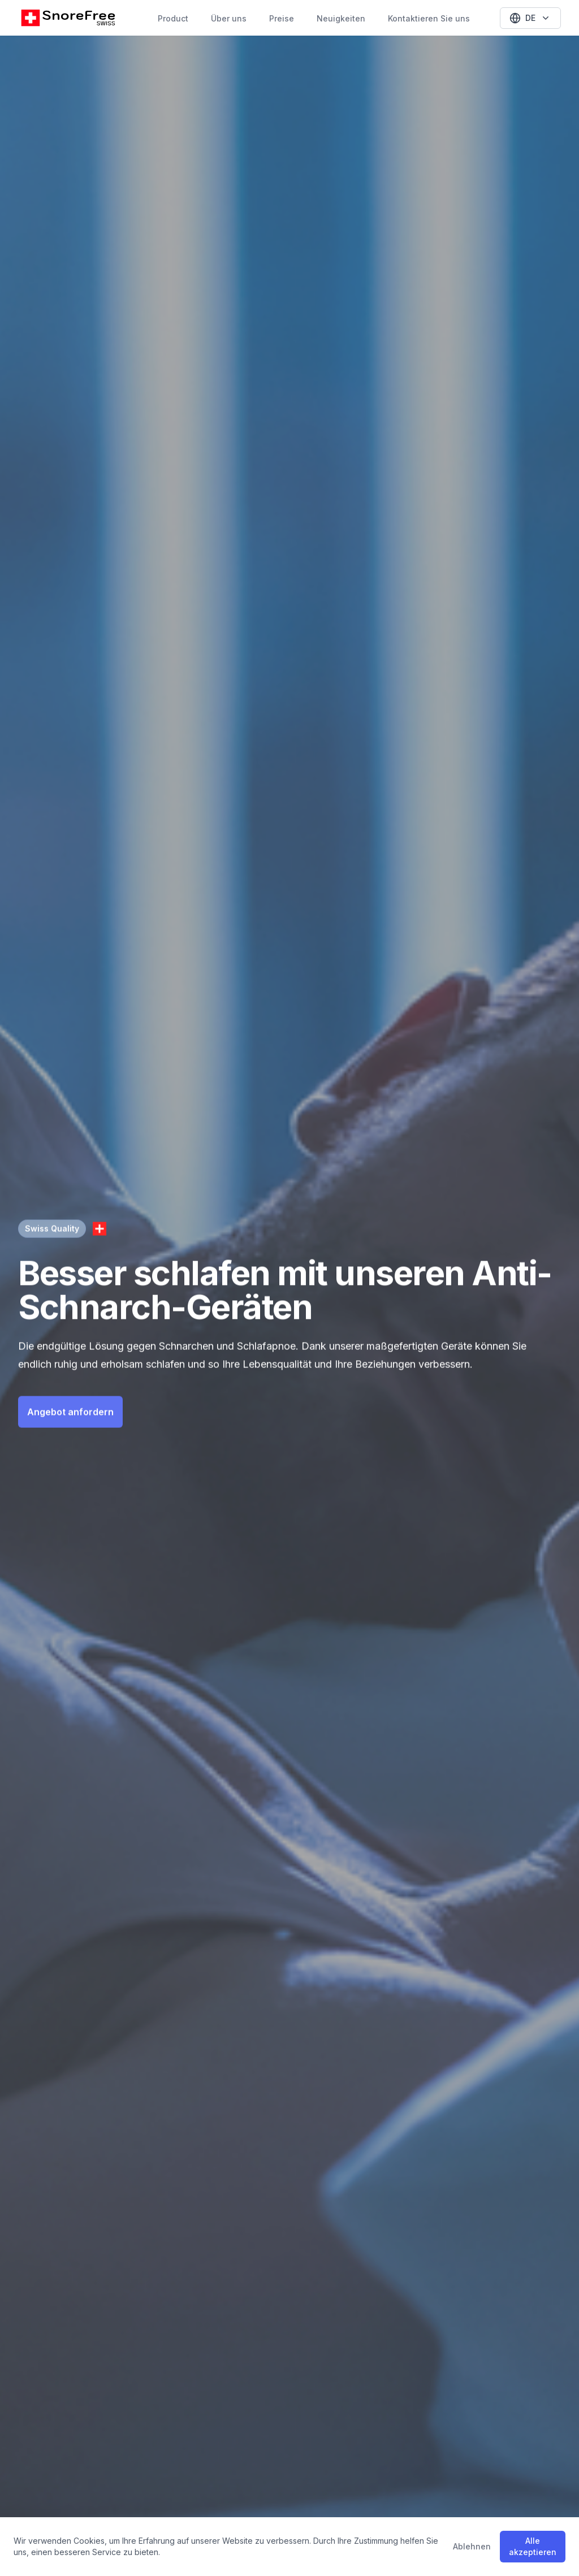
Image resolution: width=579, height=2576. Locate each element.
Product (173, 18)
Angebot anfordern (70, 1409)
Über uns (229, 18)
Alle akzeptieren (532, 2546)
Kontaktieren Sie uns (429, 18)
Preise (281, 18)
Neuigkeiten (341, 18)
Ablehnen (472, 2546)
